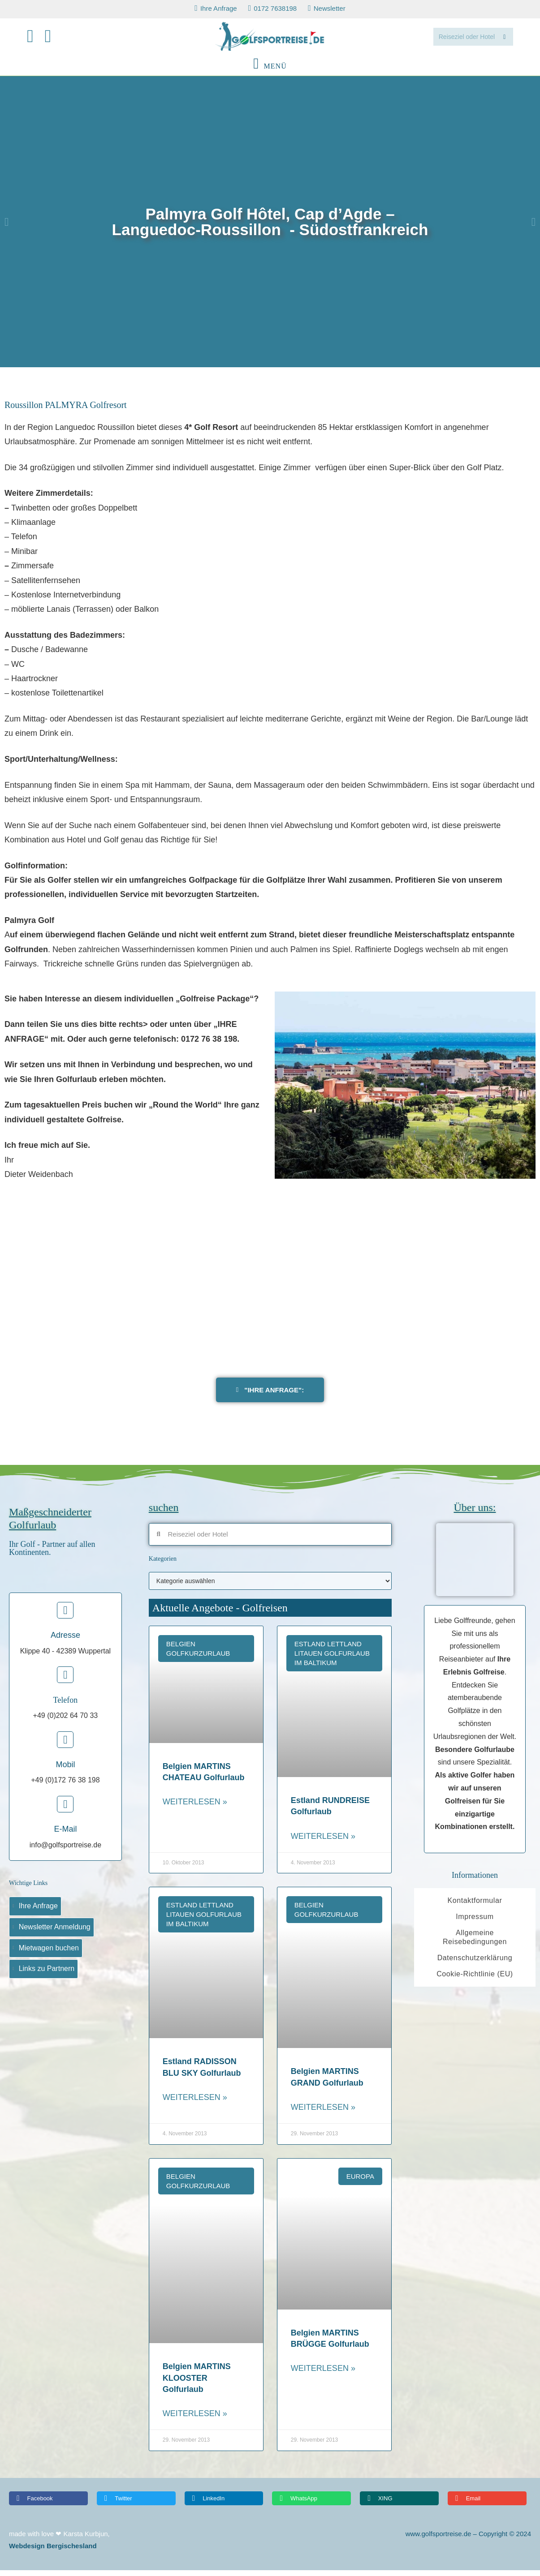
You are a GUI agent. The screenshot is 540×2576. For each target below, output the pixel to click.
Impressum (475, 1922)
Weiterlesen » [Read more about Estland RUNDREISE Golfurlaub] (323, 1842)
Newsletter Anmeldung (55, 1932)
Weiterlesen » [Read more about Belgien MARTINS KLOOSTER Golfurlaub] (195, 2419)
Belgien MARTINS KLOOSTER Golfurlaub (197, 2383)
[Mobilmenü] (269, 72)
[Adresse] (65, 1616)
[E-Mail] (65, 1810)
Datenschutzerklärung (475, 1963)
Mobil (65, 1770)
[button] (6, 227)
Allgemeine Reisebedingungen (475, 1943)
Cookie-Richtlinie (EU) (474, 1980)
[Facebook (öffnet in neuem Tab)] (36, 39)
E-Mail (65, 1835)
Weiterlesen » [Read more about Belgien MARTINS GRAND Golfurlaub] (323, 2112)
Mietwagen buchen (49, 1954)
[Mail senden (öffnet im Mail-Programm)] (54, 39)
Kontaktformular (475, 1906)
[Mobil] (65, 1745)
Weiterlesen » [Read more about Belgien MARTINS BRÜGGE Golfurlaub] (323, 2374)
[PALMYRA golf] (270, 1289)
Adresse (65, 1640)
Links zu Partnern (47, 1975)
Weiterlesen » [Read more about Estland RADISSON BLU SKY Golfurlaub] (195, 2103)
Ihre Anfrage (38, 1911)
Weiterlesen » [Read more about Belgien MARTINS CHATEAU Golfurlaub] (195, 1807)
